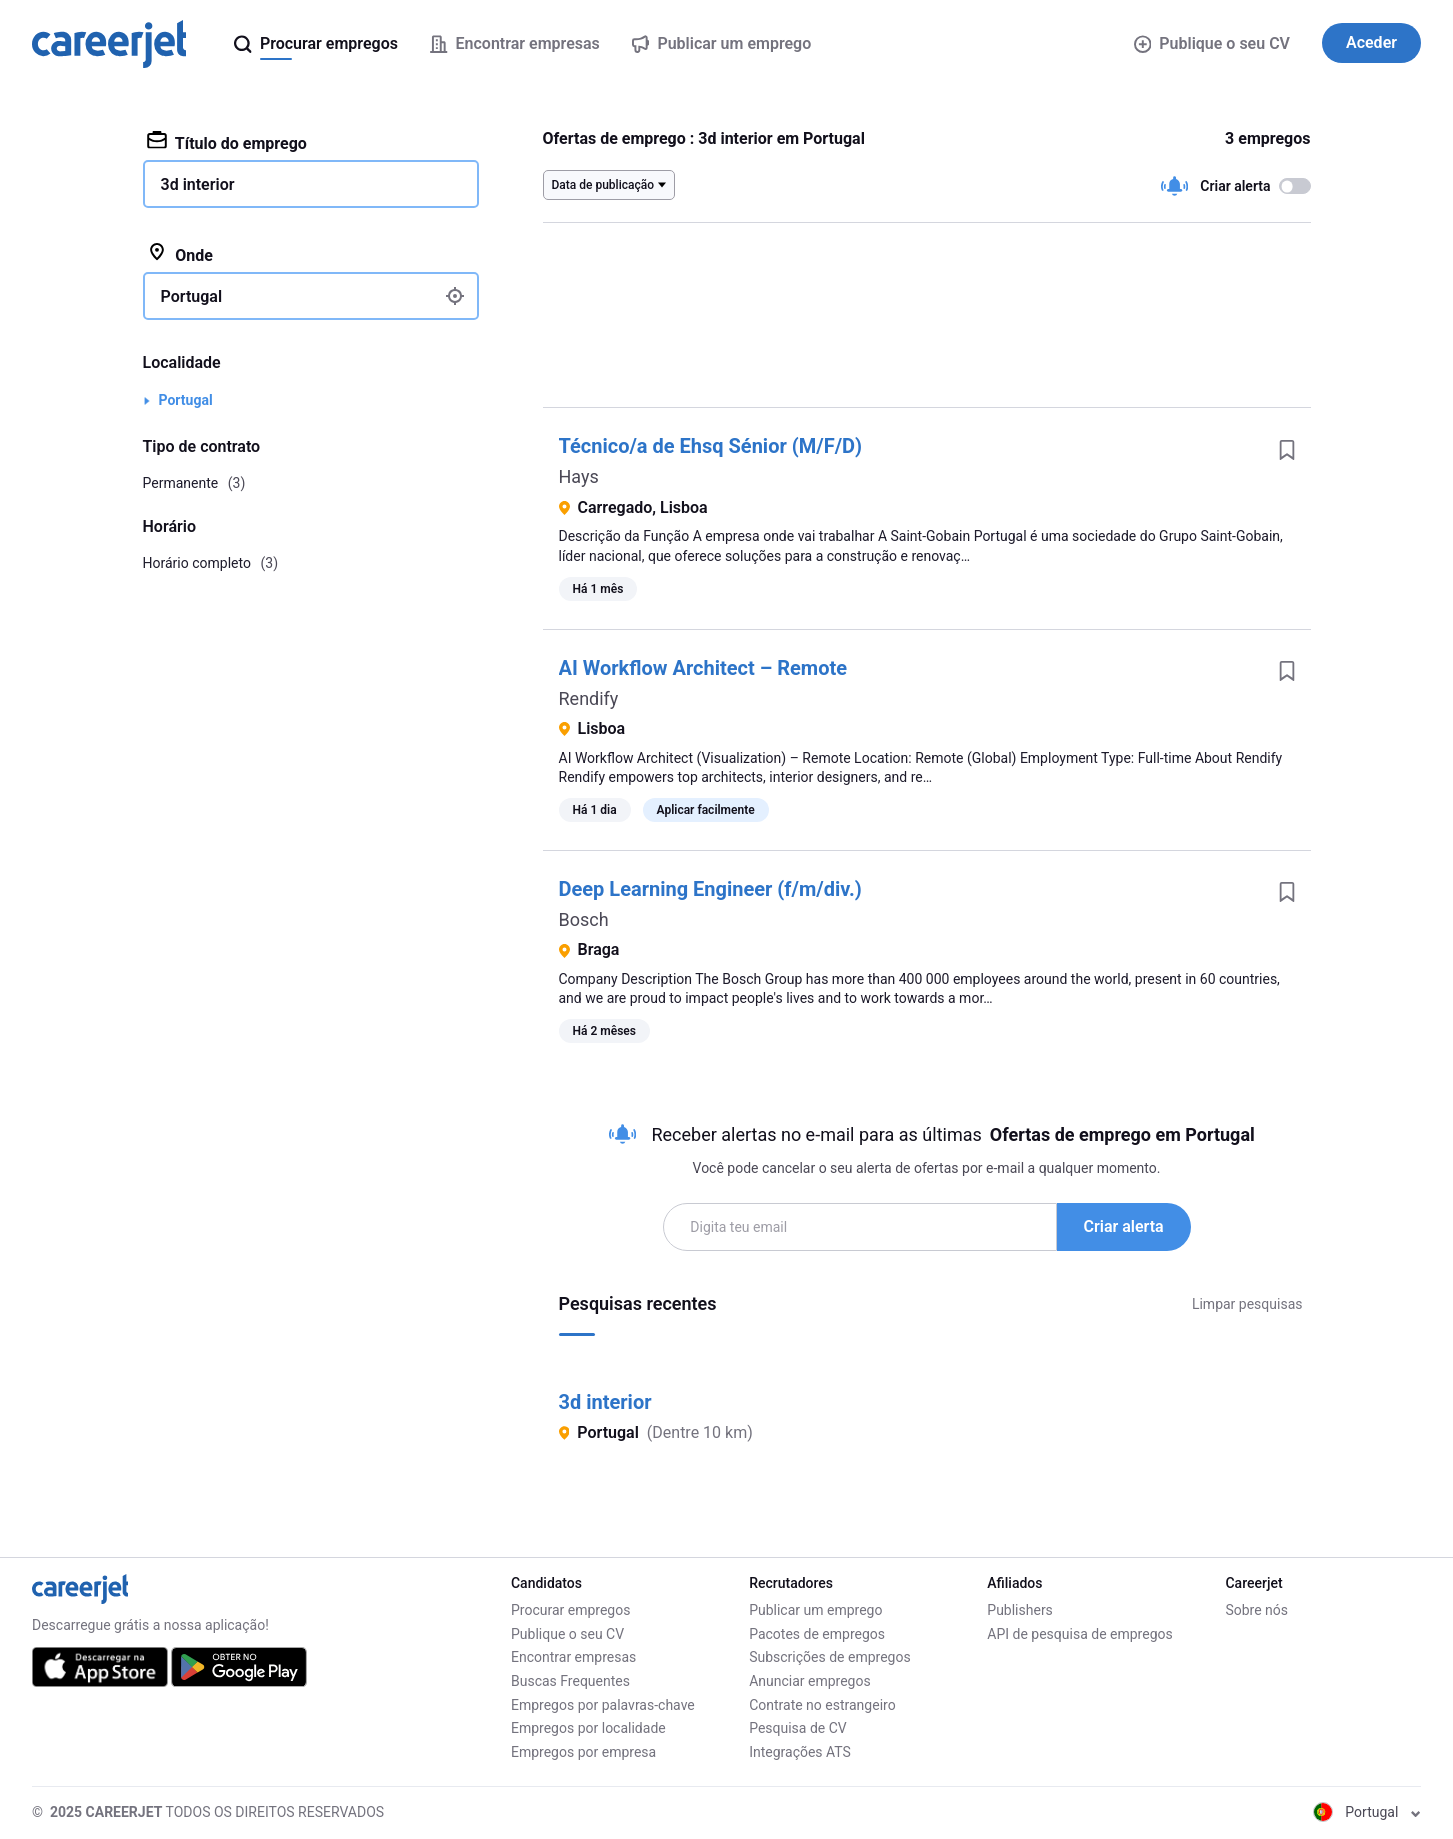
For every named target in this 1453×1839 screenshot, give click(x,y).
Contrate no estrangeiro (822, 1705)
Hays (579, 476)
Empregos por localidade (588, 1728)
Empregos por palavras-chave (603, 1705)
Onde (180, 254)
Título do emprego (227, 142)
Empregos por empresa (583, 1752)
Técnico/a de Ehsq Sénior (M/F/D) (711, 446)
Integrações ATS (800, 1752)
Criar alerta (1124, 1226)
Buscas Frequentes (570, 1681)
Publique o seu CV (1212, 43)
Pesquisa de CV (798, 1728)
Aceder (1371, 42)
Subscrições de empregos (830, 1657)
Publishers (1020, 1610)
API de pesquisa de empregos (1079, 1634)
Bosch (584, 919)
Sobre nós (1256, 1610)
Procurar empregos (570, 1610)
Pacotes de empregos (817, 1634)
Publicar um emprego (815, 1610)
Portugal (186, 400)
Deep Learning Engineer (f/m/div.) (710, 889)
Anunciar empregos (810, 1681)
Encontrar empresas (573, 1657)
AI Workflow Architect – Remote (703, 668)
